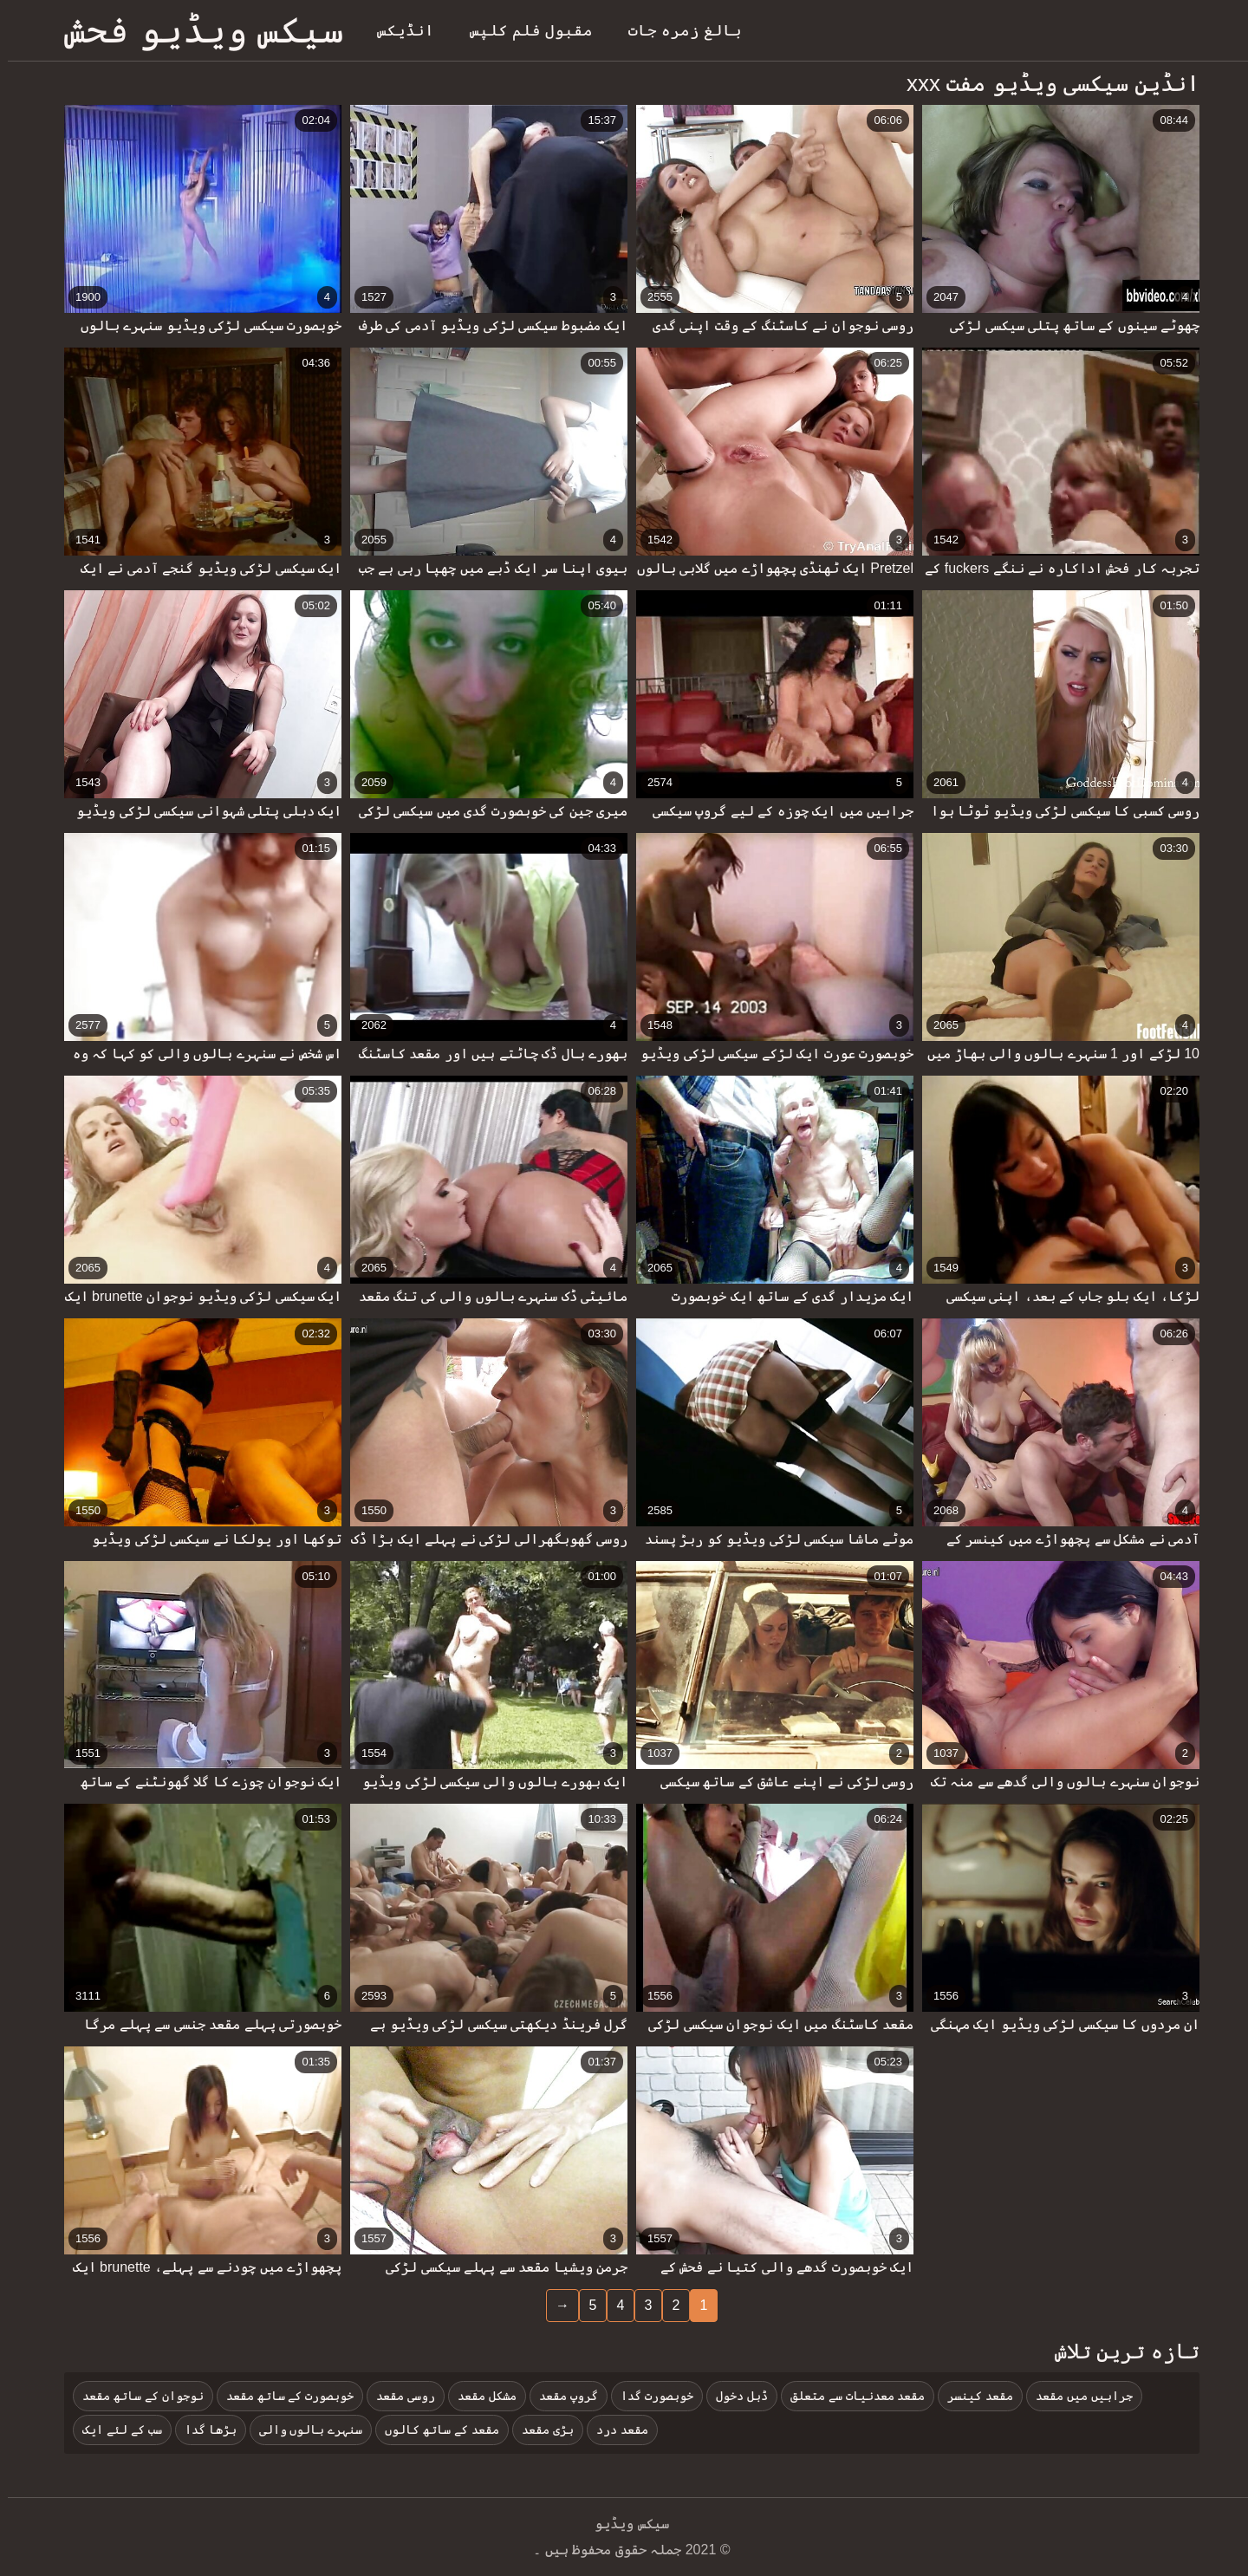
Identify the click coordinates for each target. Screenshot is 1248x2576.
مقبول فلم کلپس (523, 30)
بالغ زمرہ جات (677, 30)
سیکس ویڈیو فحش (196, 30)
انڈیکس (397, 30)
